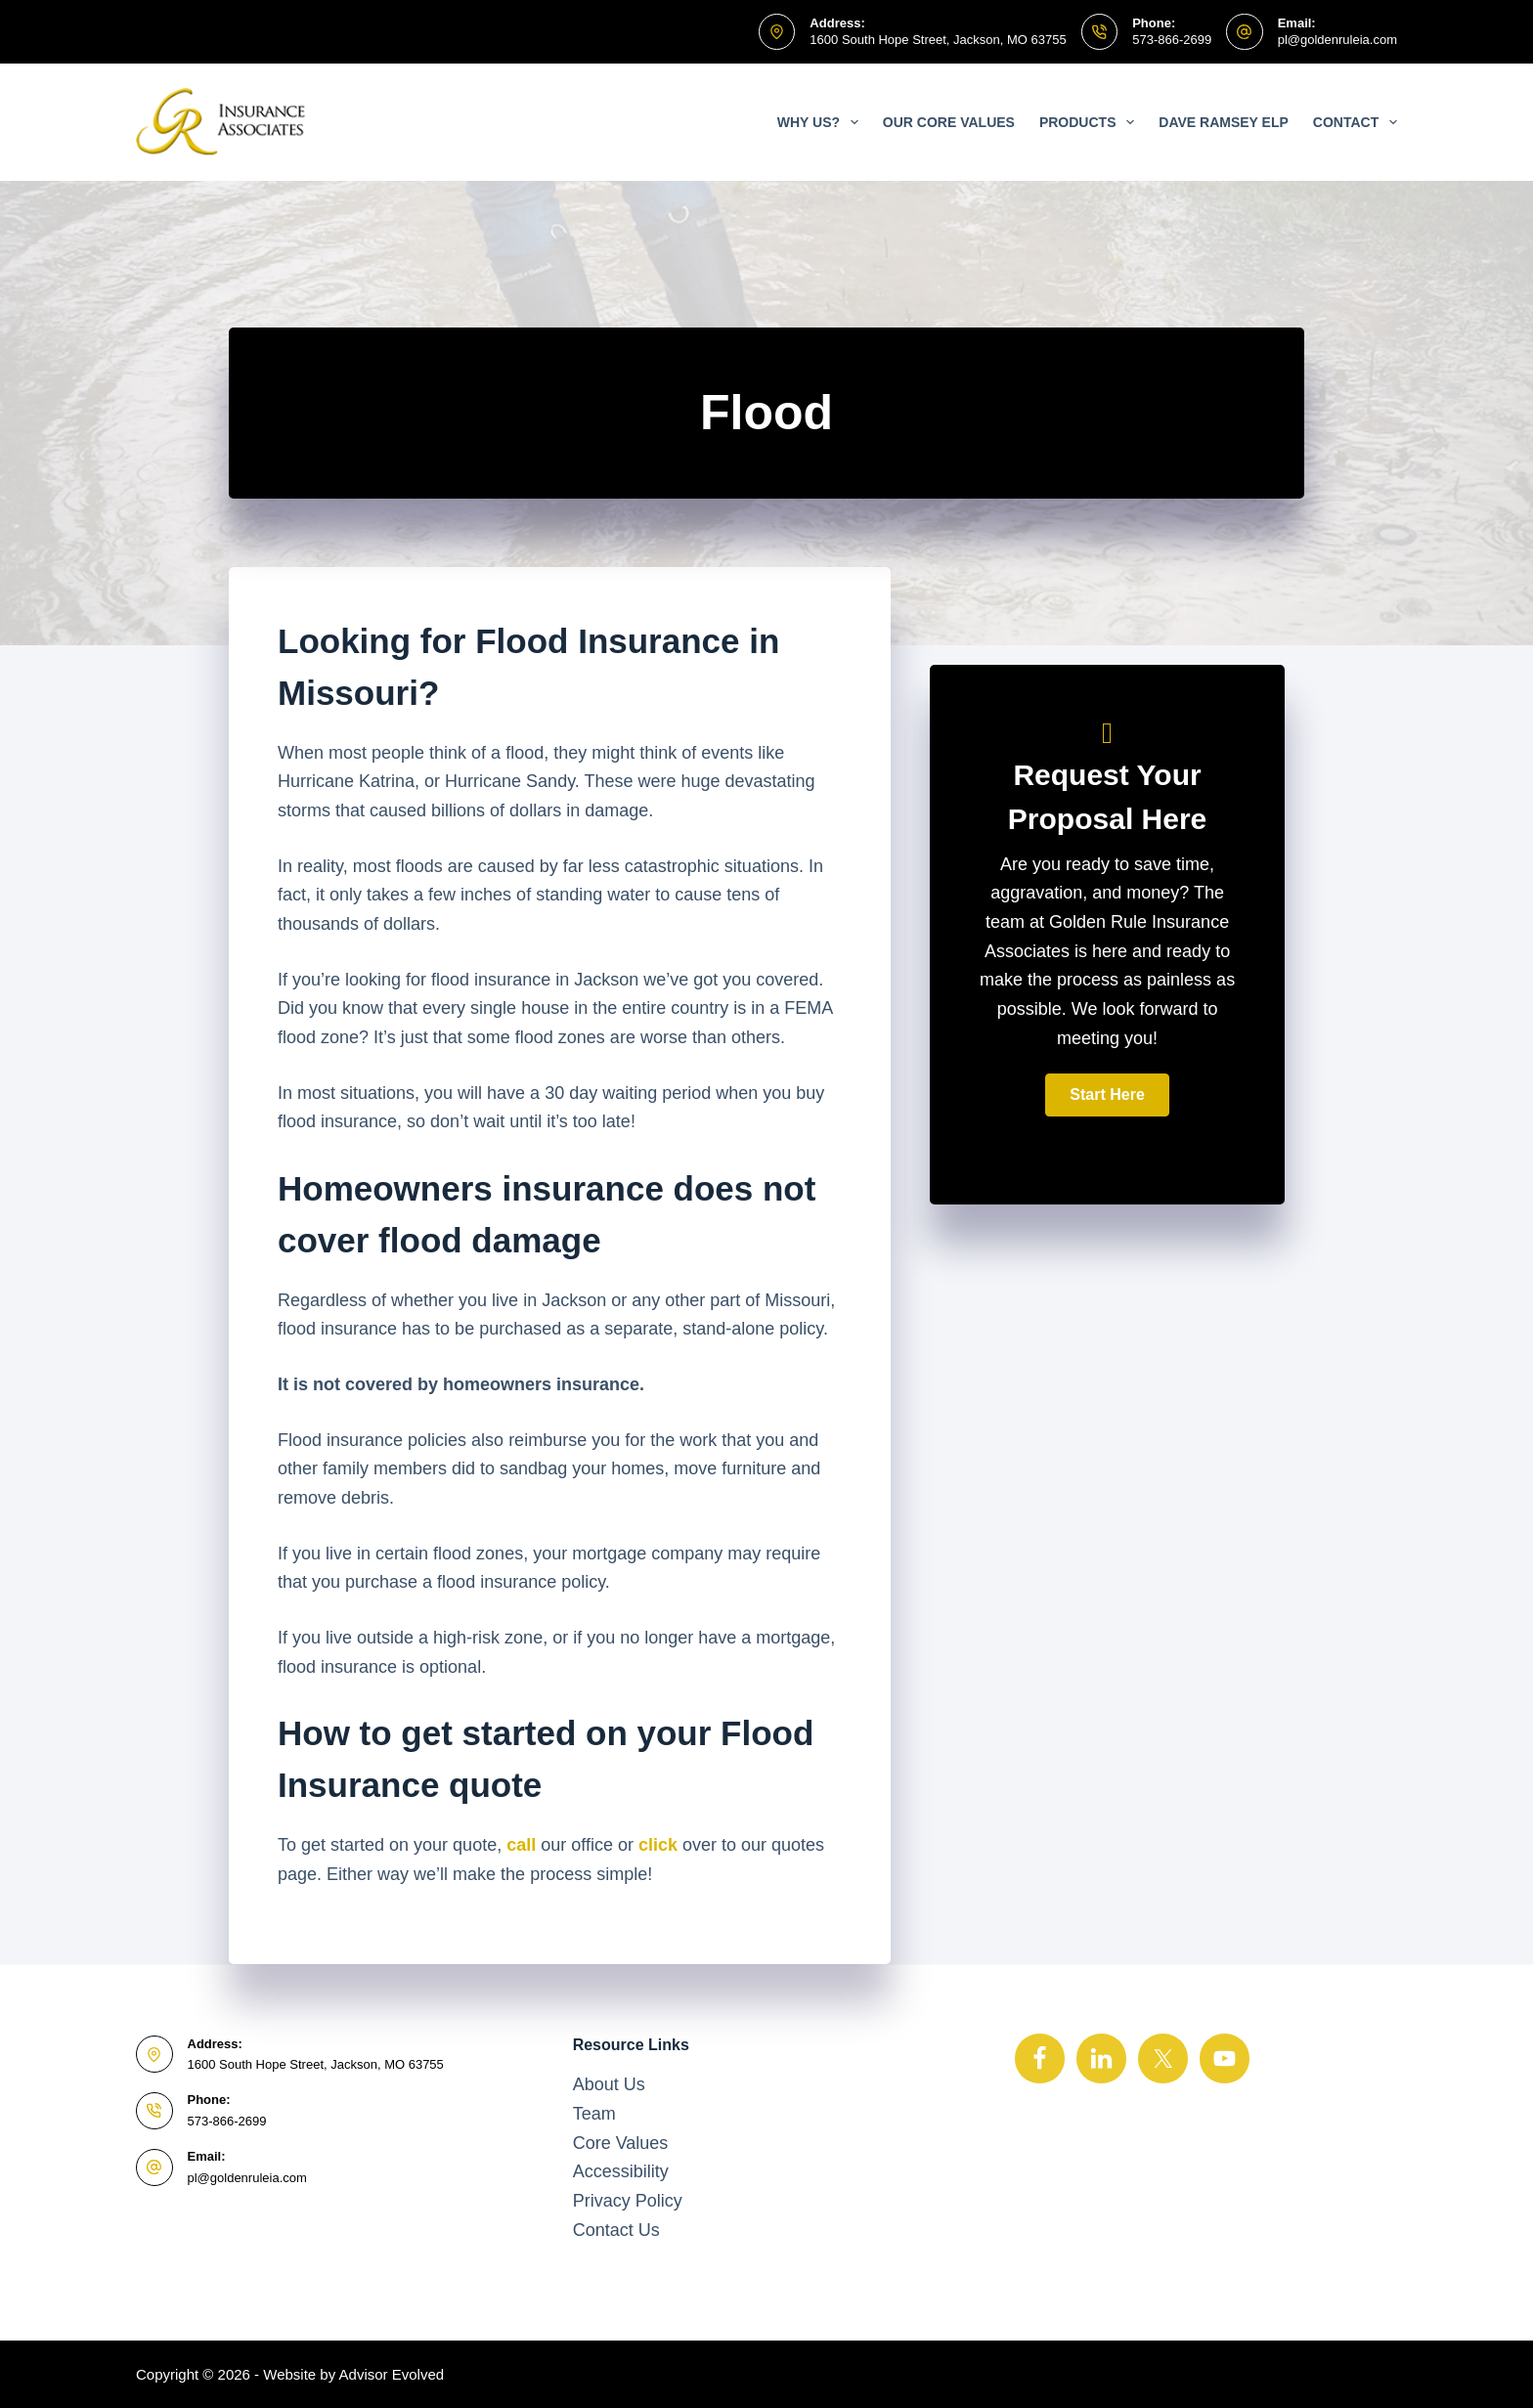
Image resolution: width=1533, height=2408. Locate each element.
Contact (1355, 122)
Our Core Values (949, 122)
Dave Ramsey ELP (1224, 122)
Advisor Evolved (392, 2374)
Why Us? (821, 122)
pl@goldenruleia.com (1337, 39)
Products (1090, 122)
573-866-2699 (1171, 39)
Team (594, 2113)
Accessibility (621, 2171)
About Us (609, 2084)
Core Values (621, 2143)
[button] (1106, 1094)
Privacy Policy (627, 2201)
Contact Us (616, 2230)
